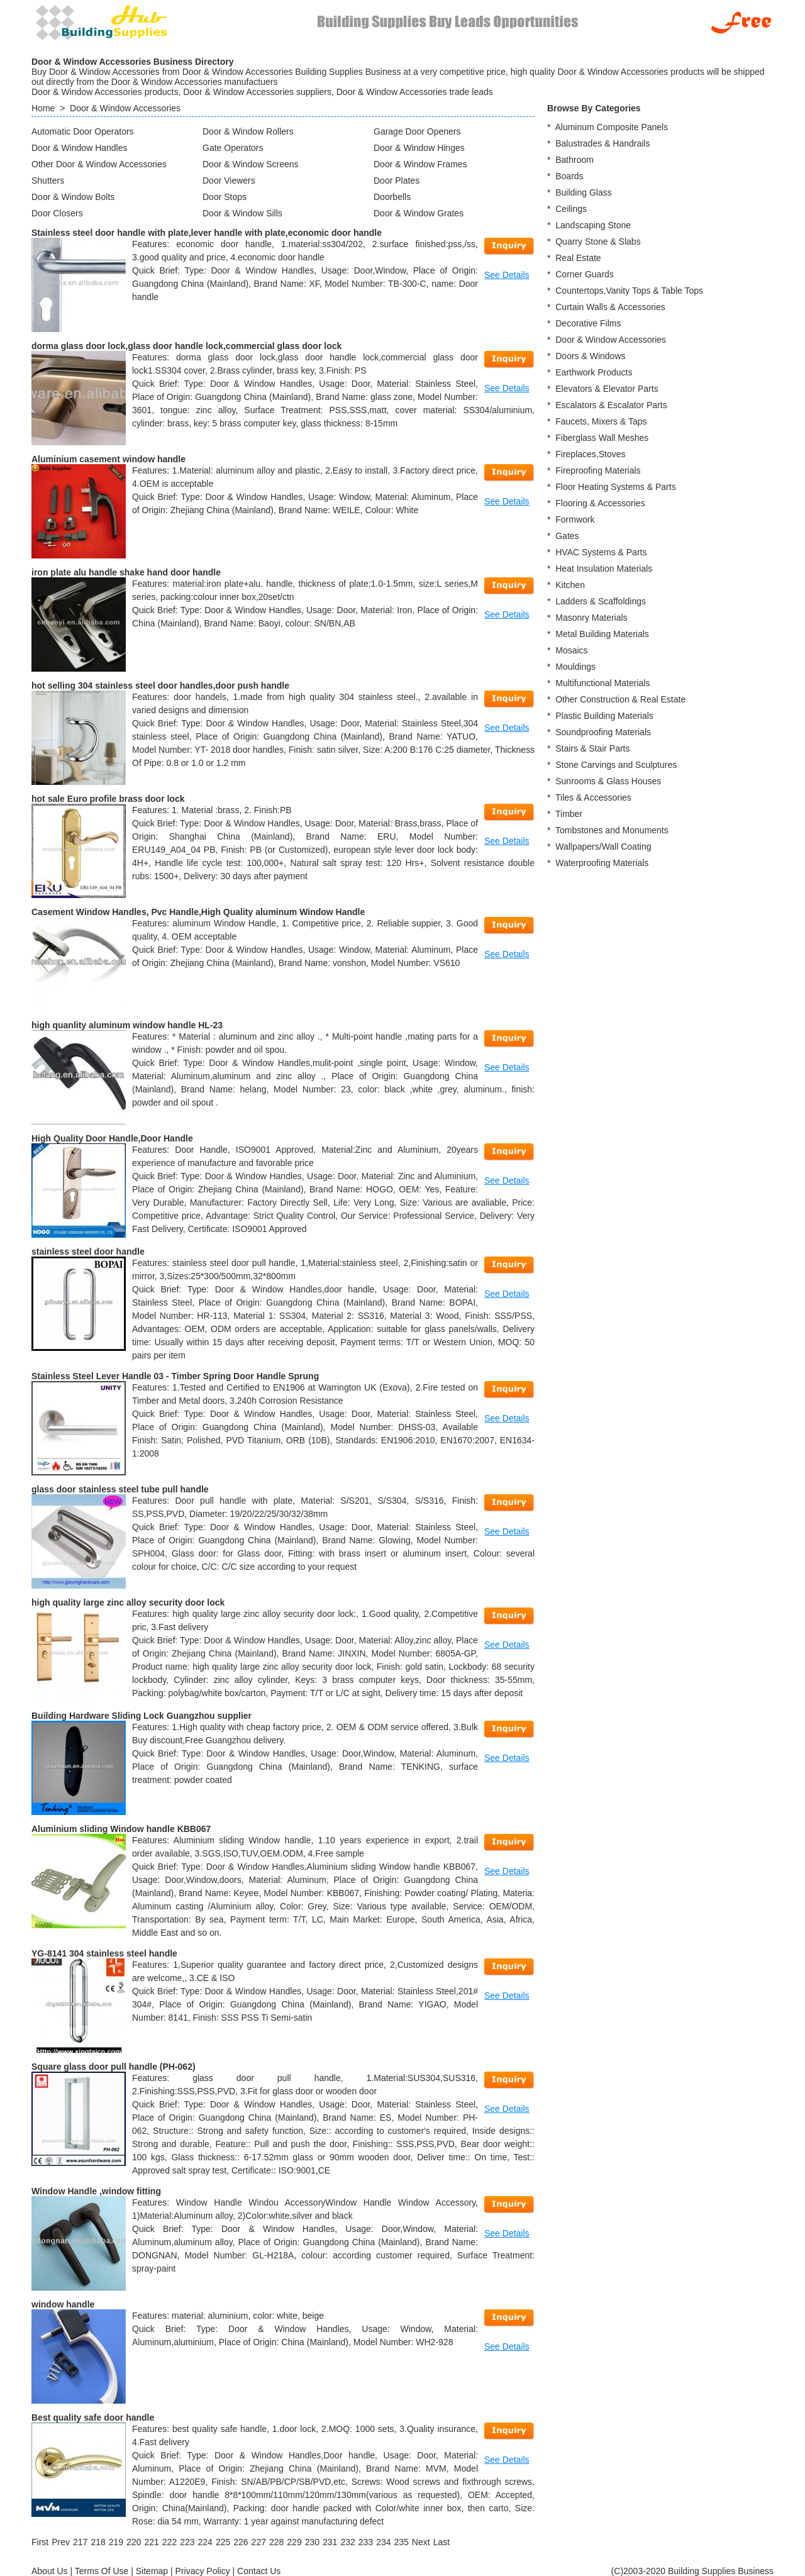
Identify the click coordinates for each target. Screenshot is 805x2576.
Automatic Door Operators (82, 131)
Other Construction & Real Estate (620, 699)
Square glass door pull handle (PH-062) (113, 2067)
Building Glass (583, 192)
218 (98, 2542)
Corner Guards (584, 274)
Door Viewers (229, 180)
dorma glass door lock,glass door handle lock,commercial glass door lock (186, 346)
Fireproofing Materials (597, 470)
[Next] (421, 2542)
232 (347, 2542)
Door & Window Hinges (419, 148)
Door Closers (57, 213)
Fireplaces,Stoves (590, 454)
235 (401, 2542)
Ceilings (571, 209)
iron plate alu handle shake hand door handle (126, 572)
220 (133, 2542)
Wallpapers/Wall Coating (603, 846)
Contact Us (258, 2571)
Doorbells (392, 197)
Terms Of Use (102, 2571)
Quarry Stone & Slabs (597, 241)
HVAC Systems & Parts (601, 552)
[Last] (441, 2542)
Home (43, 108)
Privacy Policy (202, 2571)
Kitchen (570, 585)
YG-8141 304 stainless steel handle (104, 1953)
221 (151, 2542)
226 (240, 2542)
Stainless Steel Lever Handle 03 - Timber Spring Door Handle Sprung (175, 1376)
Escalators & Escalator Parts (611, 405)
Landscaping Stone (593, 225)
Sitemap (152, 2571)
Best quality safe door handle (92, 2417)
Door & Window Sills (242, 213)
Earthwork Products (593, 372)
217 (80, 2542)
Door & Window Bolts (72, 197)
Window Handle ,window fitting (96, 2191)
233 (365, 2542)
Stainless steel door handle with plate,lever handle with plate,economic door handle (206, 233)
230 (312, 2542)
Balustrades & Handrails (602, 143)
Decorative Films (588, 323)
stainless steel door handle (88, 1251)
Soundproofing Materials (603, 732)
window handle (62, 2304)
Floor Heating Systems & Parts (615, 487)
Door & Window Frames (420, 164)
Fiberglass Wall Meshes (601, 438)
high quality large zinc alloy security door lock (128, 1602)
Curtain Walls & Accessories (610, 307)
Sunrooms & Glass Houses (608, 781)
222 (169, 2542)
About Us (49, 2571)
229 (294, 2542)
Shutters (47, 180)
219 (116, 2542)
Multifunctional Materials (602, 683)
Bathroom (574, 160)
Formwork (574, 519)
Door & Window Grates (419, 213)
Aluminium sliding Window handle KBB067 (121, 1829)
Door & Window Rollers (248, 131)
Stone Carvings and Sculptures (616, 765)
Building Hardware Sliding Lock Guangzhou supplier (141, 1716)
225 (223, 2542)
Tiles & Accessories (593, 797)
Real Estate (578, 258)
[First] (39, 2542)
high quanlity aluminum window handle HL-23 (127, 1025)
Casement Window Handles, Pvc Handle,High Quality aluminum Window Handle (198, 912)
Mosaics (571, 650)
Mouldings (575, 667)
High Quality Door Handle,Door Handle (112, 1138)
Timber (568, 814)
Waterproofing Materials (601, 863)
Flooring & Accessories (600, 503)
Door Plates (396, 180)
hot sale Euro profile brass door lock (108, 799)
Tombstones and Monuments (612, 830)
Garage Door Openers (417, 131)
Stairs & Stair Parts (592, 748)
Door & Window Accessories (125, 108)
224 (205, 2542)
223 (187, 2542)
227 (259, 2542)
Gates (567, 536)
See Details (507, 275)
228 (276, 2542)
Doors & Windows (590, 356)
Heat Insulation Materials (603, 569)
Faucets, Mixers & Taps (601, 421)
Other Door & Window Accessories (99, 164)
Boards (569, 176)
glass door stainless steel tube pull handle (120, 1489)
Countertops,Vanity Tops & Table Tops (629, 291)
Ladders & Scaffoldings (600, 601)
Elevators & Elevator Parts (606, 389)
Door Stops (225, 197)
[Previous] (61, 2542)
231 (330, 2542)
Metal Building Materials (602, 634)
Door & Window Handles (79, 148)
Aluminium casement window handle (108, 459)
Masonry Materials (591, 618)
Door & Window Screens (251, 164)
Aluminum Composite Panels (611, 127)
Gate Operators (233, 148)
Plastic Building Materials (604, 716)
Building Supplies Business (721, 2571)
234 (383, 2542)
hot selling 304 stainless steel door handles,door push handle (160, 685)
